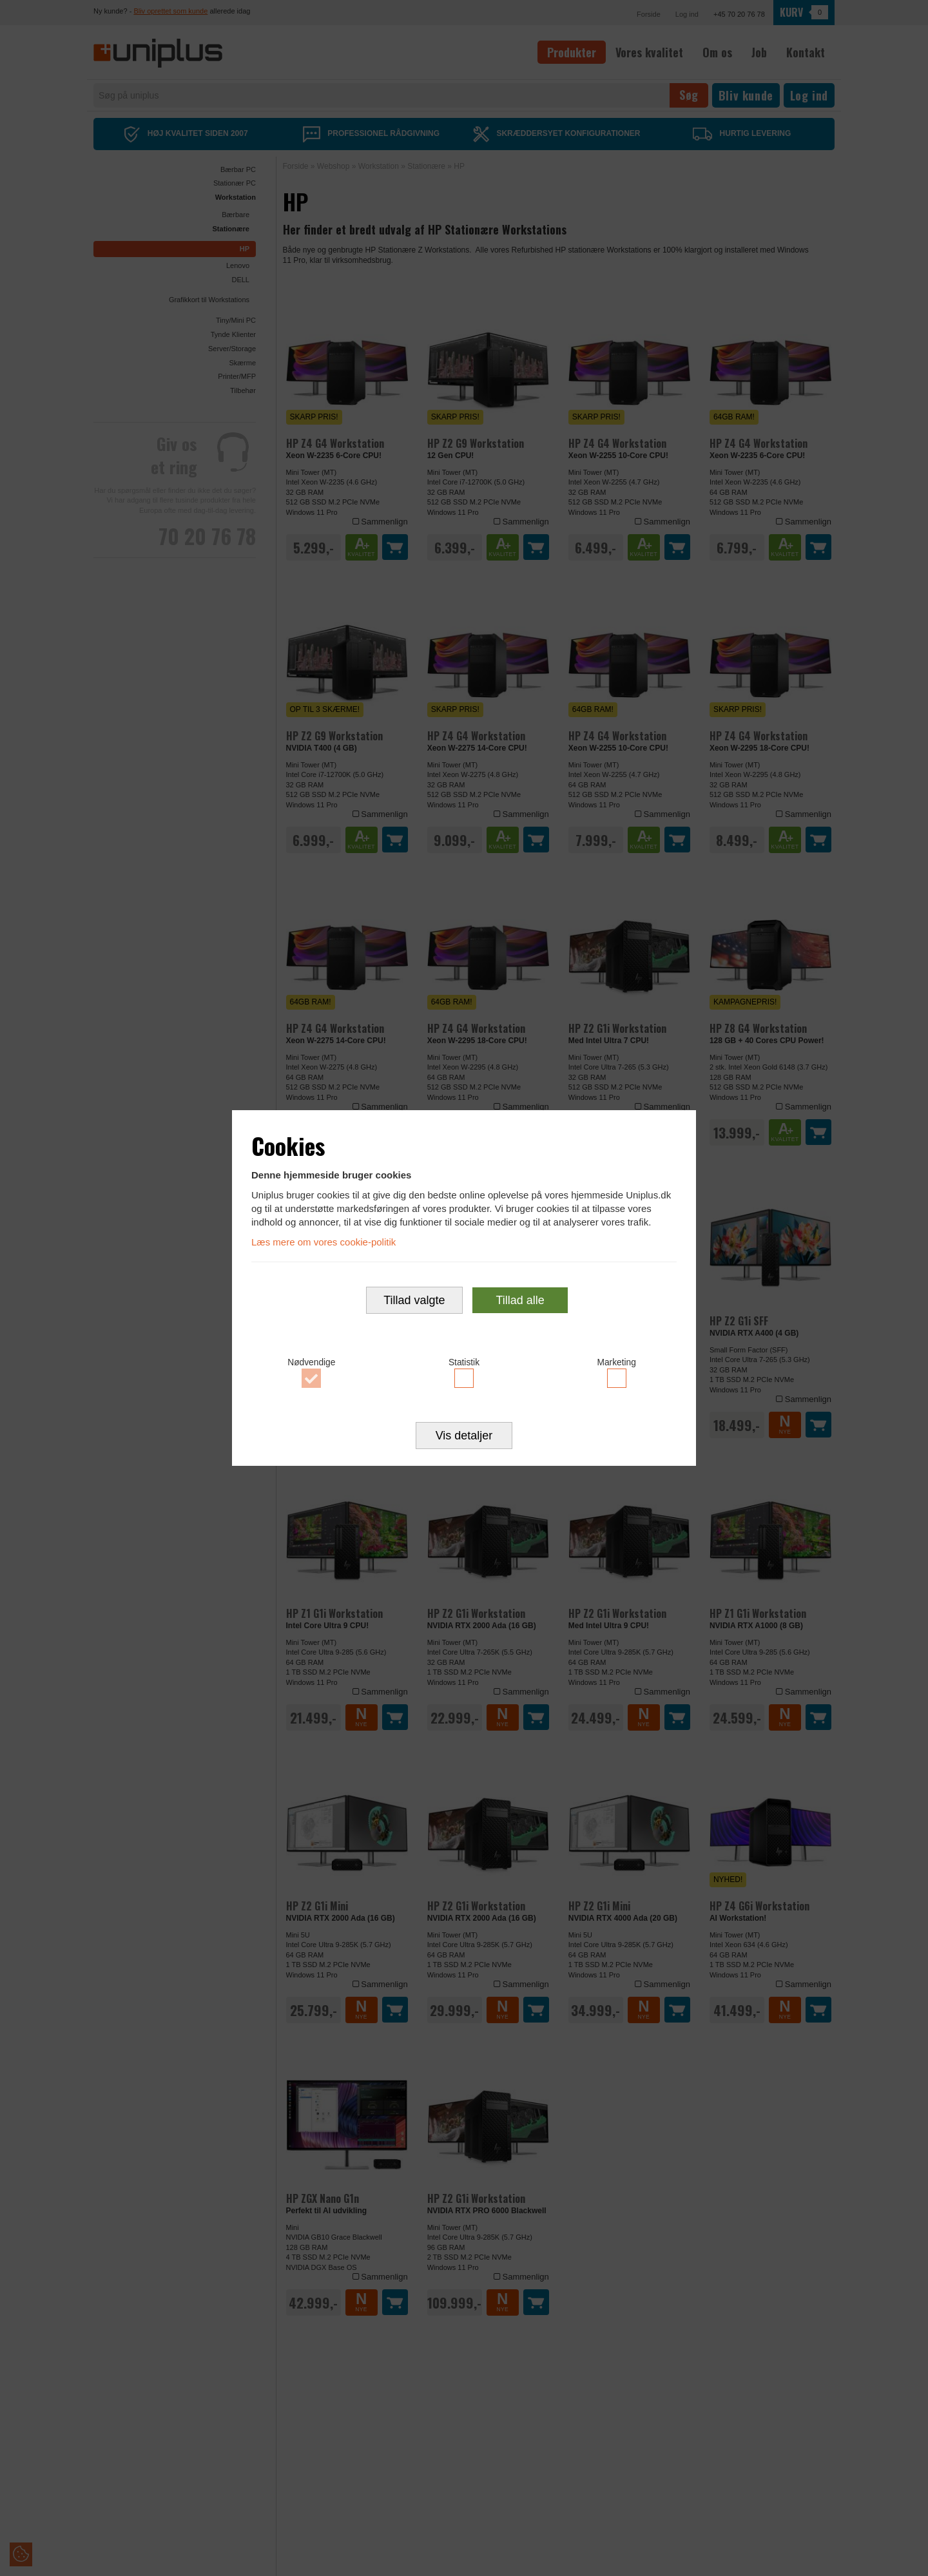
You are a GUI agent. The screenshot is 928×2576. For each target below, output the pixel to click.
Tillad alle (520, 1300)
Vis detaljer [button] (464, 1437)
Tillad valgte (414, 1300)
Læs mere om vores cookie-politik (323, 1241)
